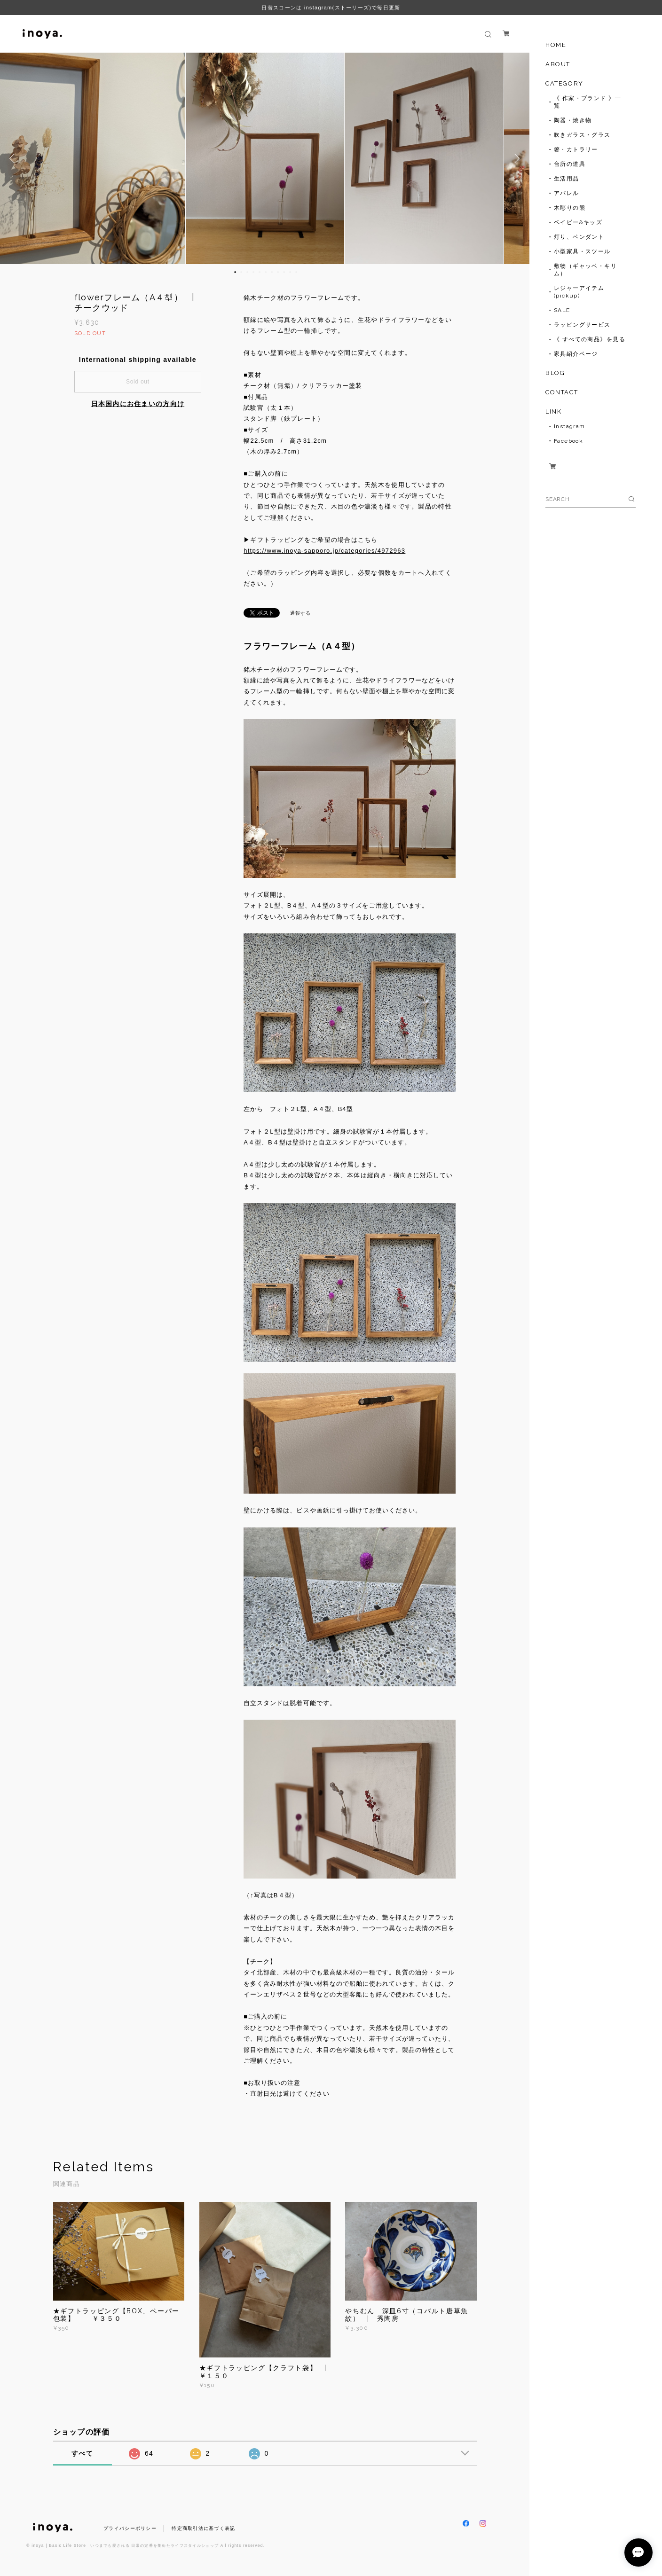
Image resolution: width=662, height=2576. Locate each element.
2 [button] (241, 272)
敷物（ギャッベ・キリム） (585, 270)
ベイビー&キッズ (578, 222)
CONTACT (561, 392)
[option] (265, 158)
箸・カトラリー (576, 149)
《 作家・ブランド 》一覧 (587, 102)
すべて (82, 2453)
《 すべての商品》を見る (589, 339)
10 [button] (290, 272)
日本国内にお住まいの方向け (138, 403)
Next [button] (515, 158)
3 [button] (247, 272)
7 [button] (272, 272)
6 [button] (266, 272)
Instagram (569, 426)
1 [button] (235, 272)
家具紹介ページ (576, 354)
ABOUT (557, 64)
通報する (300, 613)
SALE (562, 310)
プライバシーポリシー (130, 2528)
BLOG (555, 372)
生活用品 (566, 178)
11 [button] (296, 272)
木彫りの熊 (569, 207)
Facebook (568, 441)
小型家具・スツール (582, 251)
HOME (555, 44)
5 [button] (259, 272)
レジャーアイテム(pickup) (579, 292)
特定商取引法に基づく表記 (203, 2528)
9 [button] (284, 272)
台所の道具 (569, 164)
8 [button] (278, 272)
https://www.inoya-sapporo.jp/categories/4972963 (324, 550)
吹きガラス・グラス (582, 135)
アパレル (566, 193)
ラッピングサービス (582, 324)
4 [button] (253, 272)
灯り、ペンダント (579, 237)
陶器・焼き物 (573, 120)
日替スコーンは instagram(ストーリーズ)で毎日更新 (330, 7)
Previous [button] (14, 158)
